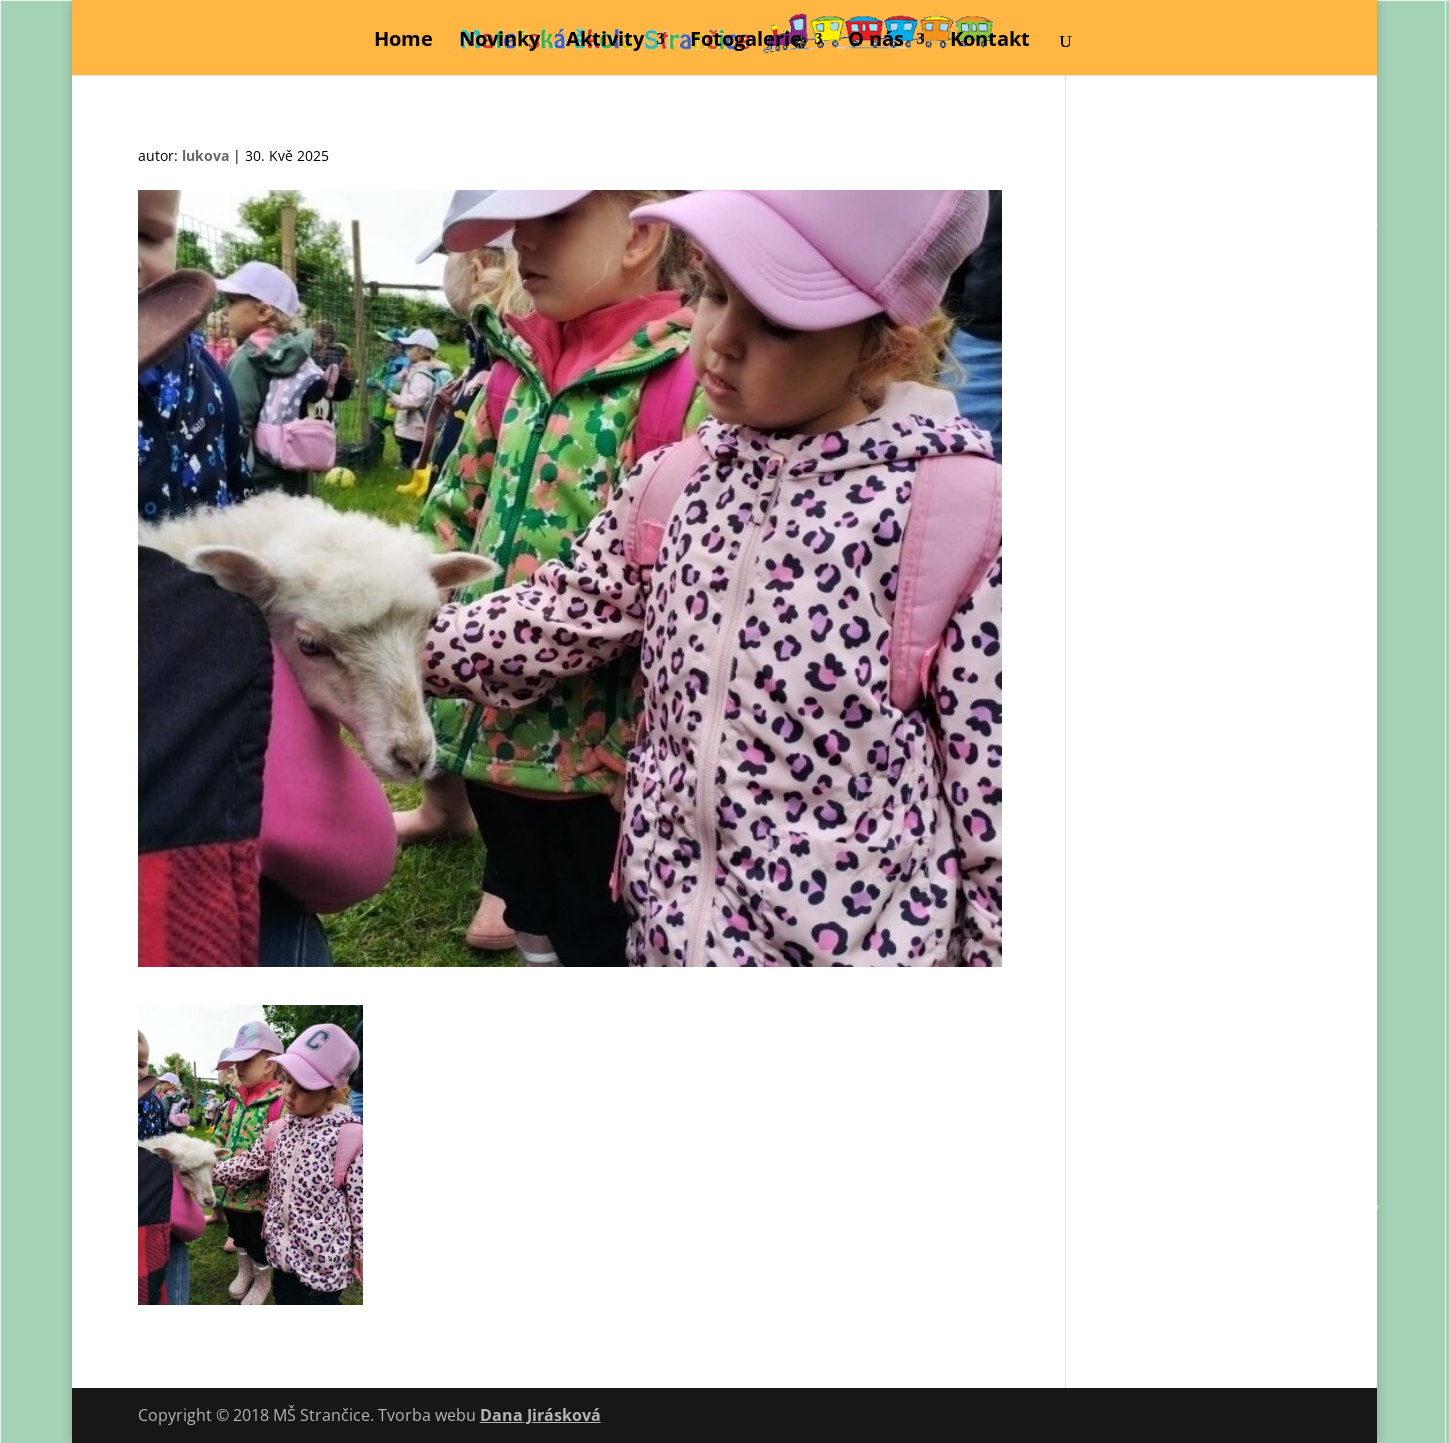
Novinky (499, 42)
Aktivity (605, 42)
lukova (205, 155)
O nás (876, 42)
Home (403, 42)
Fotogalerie (746, 42)
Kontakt (990, 42)
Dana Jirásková (540, 1415)
